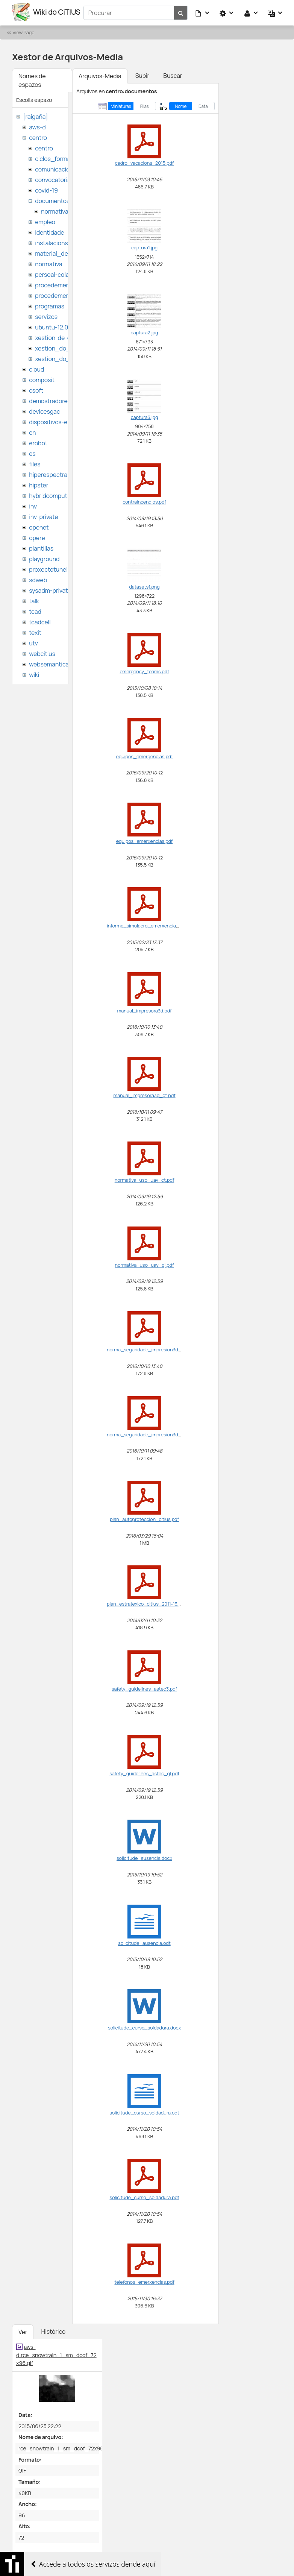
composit (42, 378)
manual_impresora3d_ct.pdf (144, 1094)
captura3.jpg (144, 416)
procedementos (56, 283)
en (32, 431)
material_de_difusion (64, 252)
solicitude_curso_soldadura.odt (144, 2111)
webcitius (42, 652)
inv (33, 505)
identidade (49, 231)
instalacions (51, 241)
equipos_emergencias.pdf (144, 754)
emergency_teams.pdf (144, 670)
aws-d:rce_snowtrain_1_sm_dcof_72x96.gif (56, 2353)
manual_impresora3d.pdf (144, 1009)
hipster (38, 484)
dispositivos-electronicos (63, 420)
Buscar (172, 74)
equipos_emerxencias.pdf (144, 839)
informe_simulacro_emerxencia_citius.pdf (153, 924)
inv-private (43, 515)
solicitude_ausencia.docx (144, 1856)
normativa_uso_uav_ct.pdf (144, 1178)
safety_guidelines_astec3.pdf (144, 1687)
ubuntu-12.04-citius (62, 326)
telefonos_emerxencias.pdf (144, 2280)
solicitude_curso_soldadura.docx (144, 2026)
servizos (46, 315)
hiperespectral (48, 473)
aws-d (37, 125)
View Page (23, 31)
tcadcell (39, 620)
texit (35, 631)
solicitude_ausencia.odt (144, 1941)
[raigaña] (35, 115)
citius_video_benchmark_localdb (59, 2563)
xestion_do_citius (60, 357)
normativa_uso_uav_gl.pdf (144, 1263)
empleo (45, 220)
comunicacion (54, 168)
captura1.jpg (144, 246)
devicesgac (44, 410)
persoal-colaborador (62, 273)
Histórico (53, 2330)
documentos (52, 199)
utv (33, 642)
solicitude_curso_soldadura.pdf (144, 2196)
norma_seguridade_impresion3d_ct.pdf (150, 1433)
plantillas (41, 547)
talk (34, 599)
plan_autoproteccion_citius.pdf (144, 1518)
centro (38, 136)
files (34, 462)
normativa (54, 210)
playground (44, 557)
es (32, 452)
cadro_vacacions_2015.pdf (144, 161)
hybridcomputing (52, 494)
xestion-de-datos (59, 336)
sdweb (38, 578)
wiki (34, 673)
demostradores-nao (56, 399)
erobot (38, 441)
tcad (35, 610)
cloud (36, 368)
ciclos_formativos (59, 157)
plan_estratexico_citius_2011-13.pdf (146, 1602)
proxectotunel (48, 568)
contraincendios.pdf (144, 500)
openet (38, 526)
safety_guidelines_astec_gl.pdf (144, 1772)
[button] (203, 12)
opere (37, 536)
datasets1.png (144, 585)
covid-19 (46, 189)
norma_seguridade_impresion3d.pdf (146, 1348)
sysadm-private (50, 589)
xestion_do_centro (61, 347)
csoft (36, 389)
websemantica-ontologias (64, 663)
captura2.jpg (144, 331)
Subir (142, 74)
